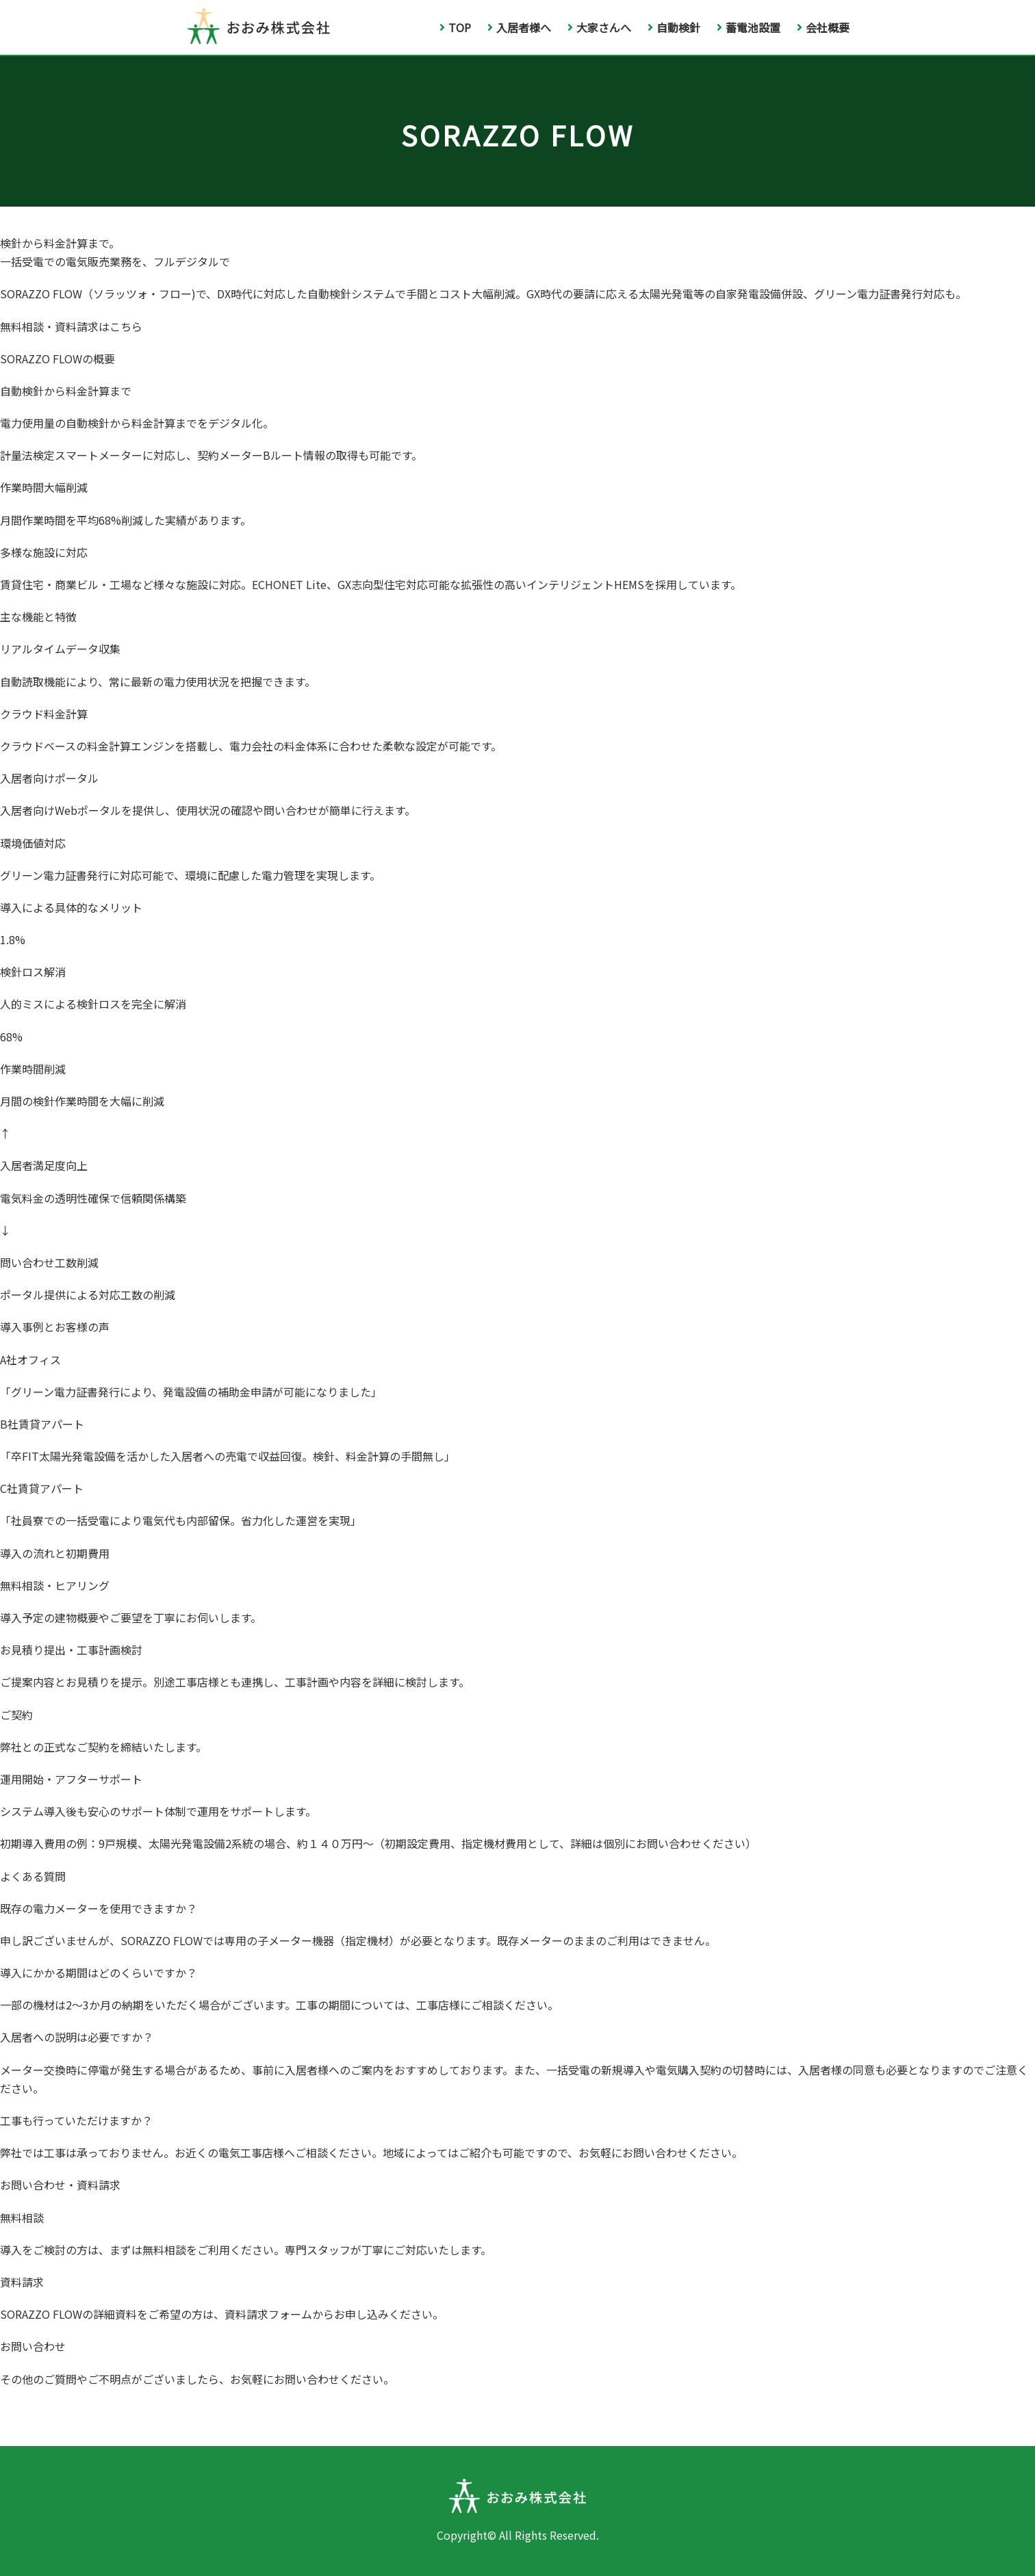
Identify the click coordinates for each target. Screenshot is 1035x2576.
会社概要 (823, 27)
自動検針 (674, 27)
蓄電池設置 (748, 27)
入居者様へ (519, 27)
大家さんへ (599, 27)
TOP (455, 27)
